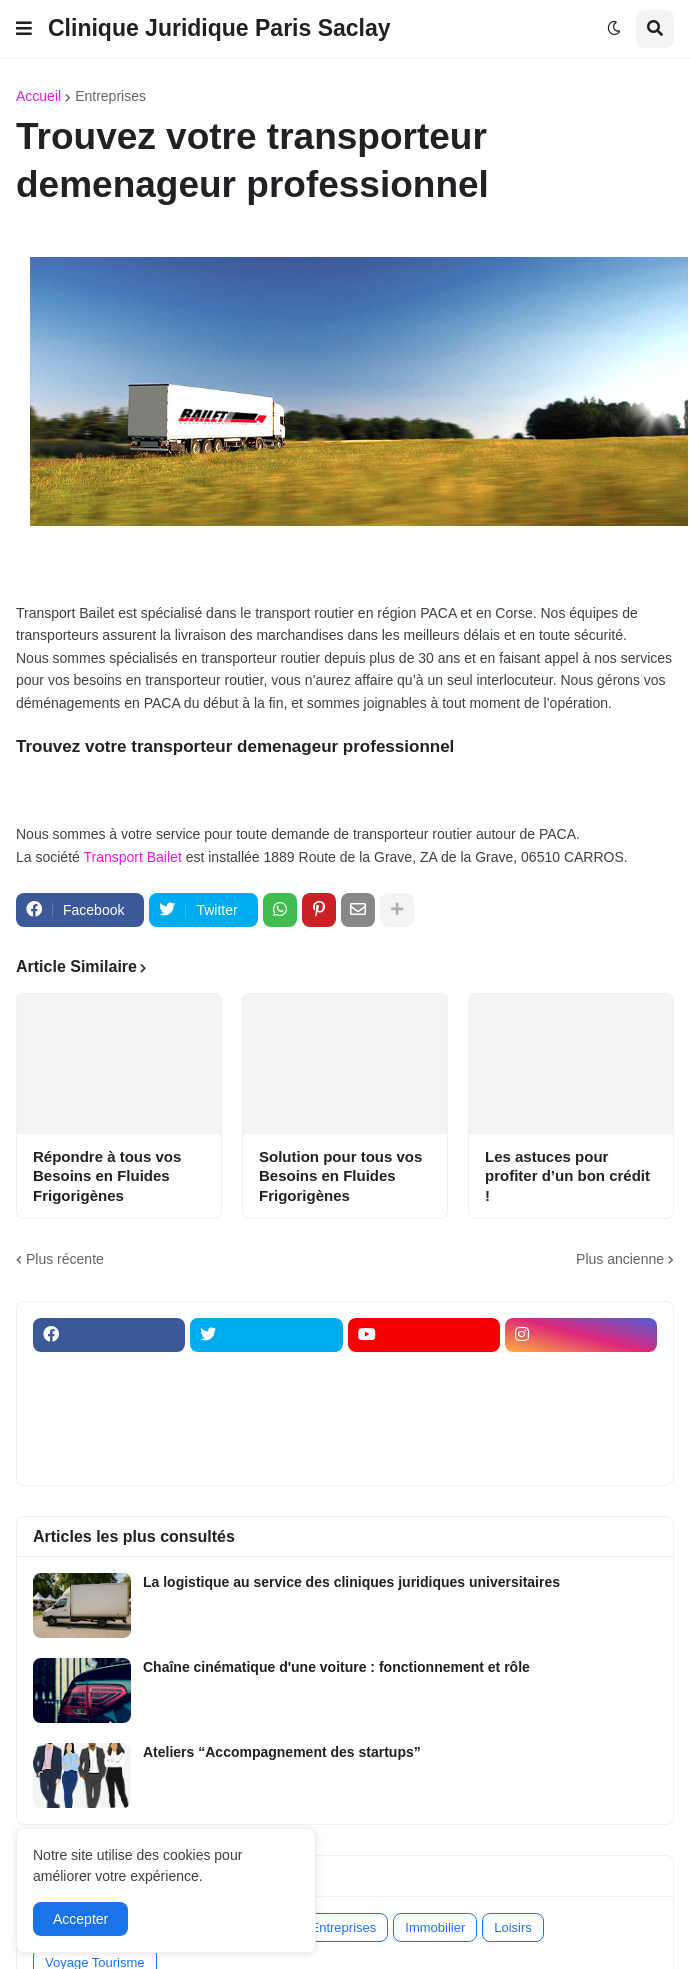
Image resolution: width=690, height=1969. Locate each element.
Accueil (38, 96)
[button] (24, 29)
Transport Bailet (132, 857)
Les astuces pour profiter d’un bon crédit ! (567, 1176)
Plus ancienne (620, 1259)
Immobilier (435, 1927)
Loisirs (513, 1927)
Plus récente (65, 1259)
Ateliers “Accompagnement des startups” (282, 1752)
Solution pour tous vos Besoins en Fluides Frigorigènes (340, 1176)
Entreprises (110, 96)
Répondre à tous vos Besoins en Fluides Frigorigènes (107, 1176)
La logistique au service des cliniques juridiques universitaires (351, 1582)
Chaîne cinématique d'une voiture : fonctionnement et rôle (336, 1667)
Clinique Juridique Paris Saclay (219, 28)
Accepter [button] (80, 1919)
